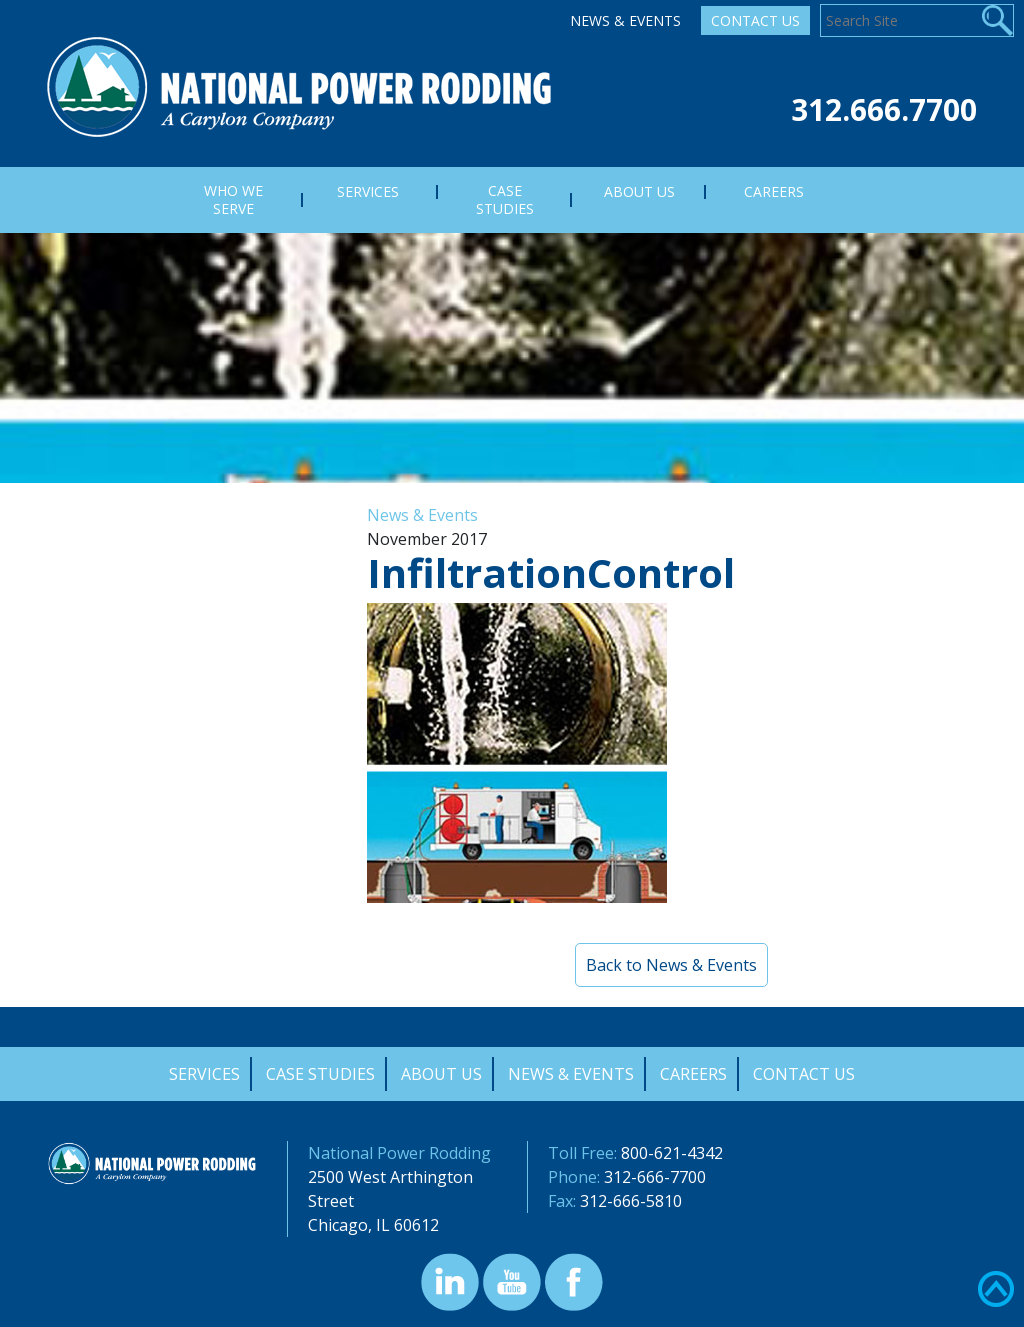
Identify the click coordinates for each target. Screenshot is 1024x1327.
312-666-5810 (631, 1201)
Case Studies (320, 1074)
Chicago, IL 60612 (373, 1225)
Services (204, 1074)
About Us (441, 1074)
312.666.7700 (884, 109)
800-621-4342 (672, 1153)
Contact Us (755, 20)
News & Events (625, 20)
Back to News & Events (671, 965)
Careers (693, 1074)
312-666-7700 (655, 1177)
